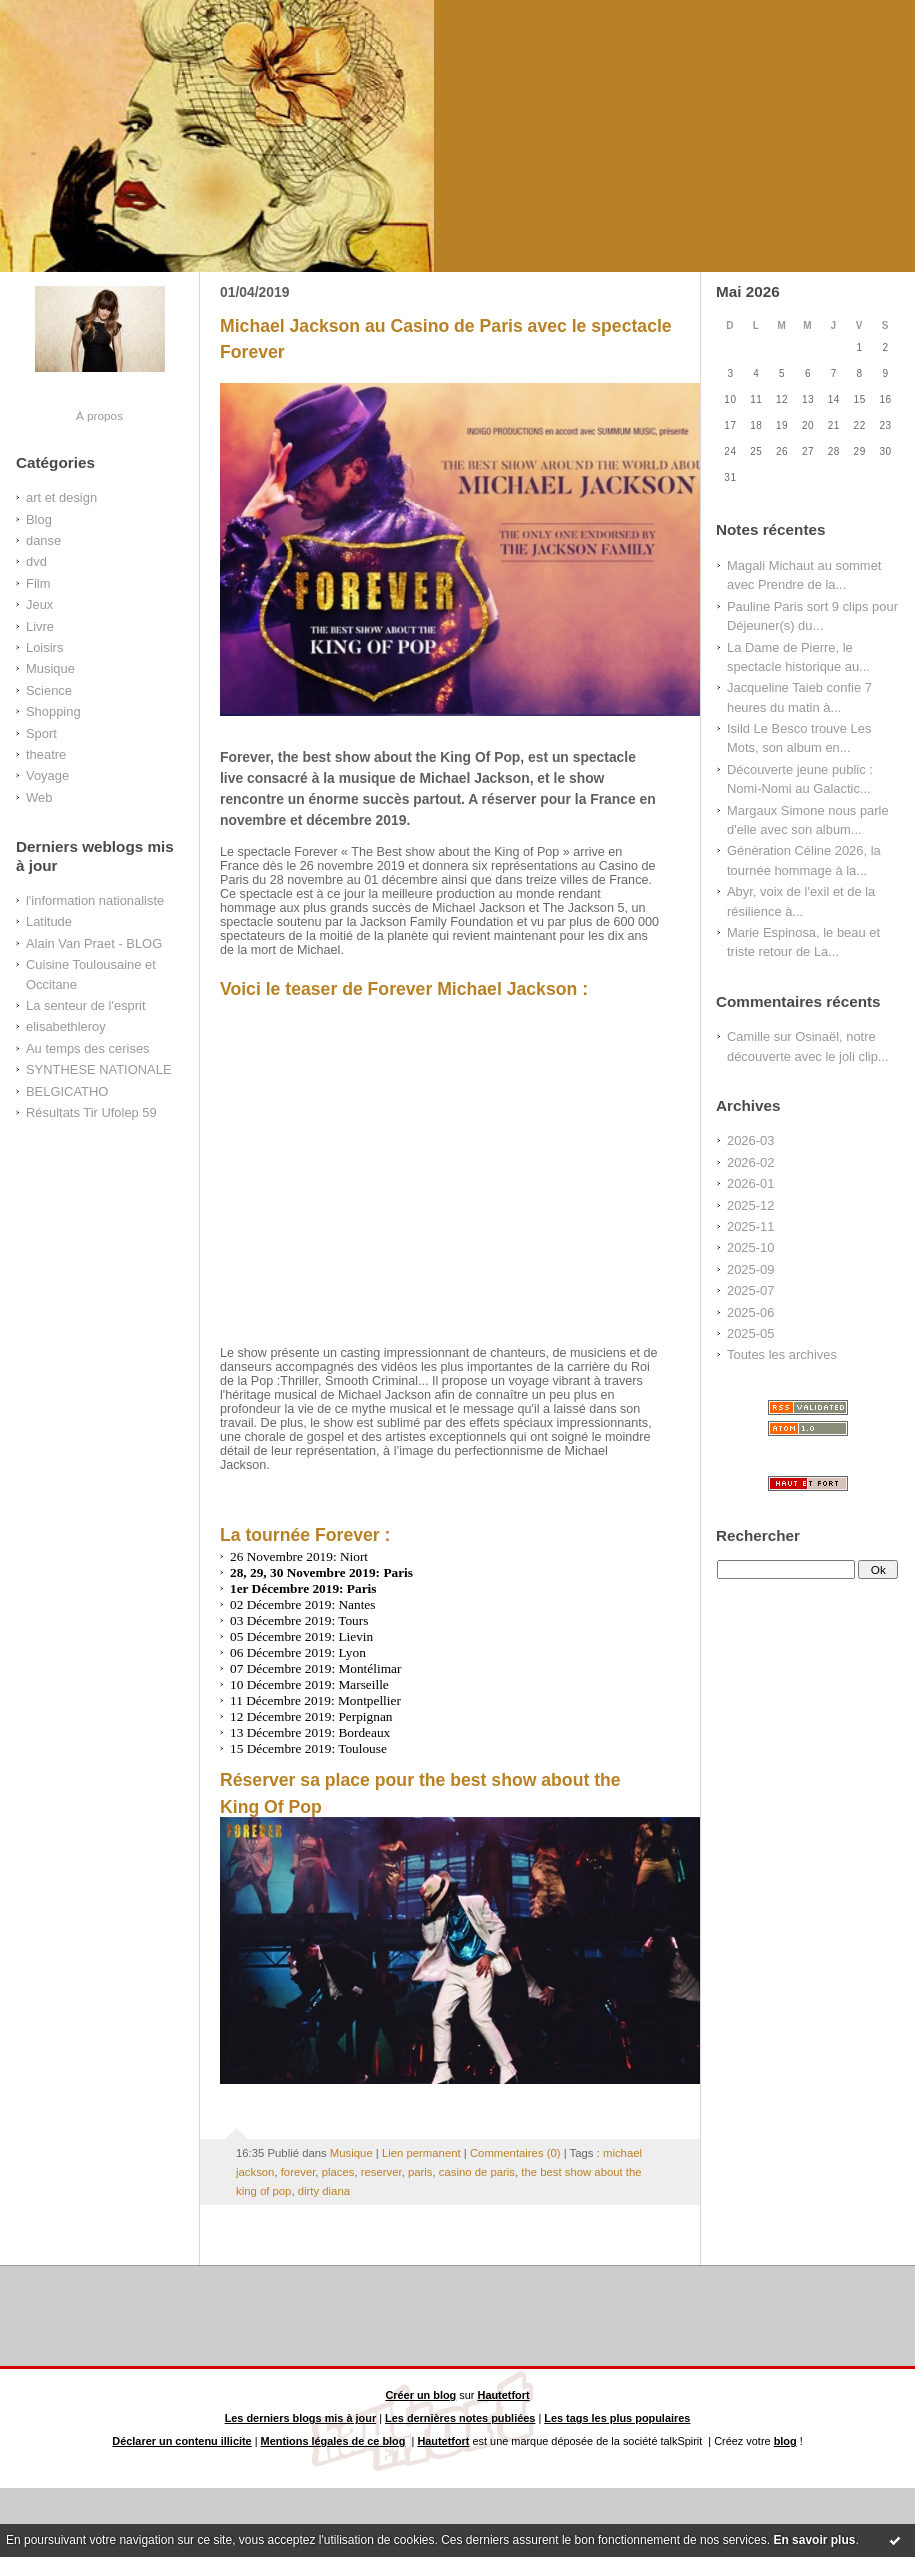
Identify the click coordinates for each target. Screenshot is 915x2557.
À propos (99, 415)
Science (49, 690)
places (338, 2172)
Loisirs (44, 647)
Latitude (49, 921)
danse (43, 540)
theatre (46, 754)
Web (39, 797)
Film (38, 583)
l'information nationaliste (95, 900)
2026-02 (750, 1162)
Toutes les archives (782, 1354)
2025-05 (750, 1333)
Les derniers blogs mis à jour (301, 2418)
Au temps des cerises (88, 1048)
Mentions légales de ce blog (333, 2441)
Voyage (47, 775)
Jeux (39, 604)
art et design (61, 497)
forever (298, 2172)
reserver (381, 2172)
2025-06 (750, 1312)
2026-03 (750, 1140)
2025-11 (750, 1226)
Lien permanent (421, 2153)
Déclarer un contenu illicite (181, 2441)
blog (785, 2441)
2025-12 (750, 1205)
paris (420, 2172)
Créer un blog (420, 2395)
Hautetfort (504, 2395)
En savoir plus (814, 2540)
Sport (41, 733)
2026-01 (750, 1183)
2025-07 (750, 1290)
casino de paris (477, 2172)
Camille (748, 1036)
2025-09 (750, 1269)
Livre (40, 626)
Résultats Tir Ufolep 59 (91, 1112)
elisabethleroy (66, 1026)
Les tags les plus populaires (617, 2418)
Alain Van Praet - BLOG (94, 943)
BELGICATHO (67, 1091)
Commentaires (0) (515, 2153)
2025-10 (750, 1247)
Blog (39, 519)
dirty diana (324, 2191)
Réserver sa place (295, 1780)
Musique (50, 668)
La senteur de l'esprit (86, 1005)
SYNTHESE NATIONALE (99, 1069)
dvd (36, 561)
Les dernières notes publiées (460, 2418)
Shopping (53, 711)
